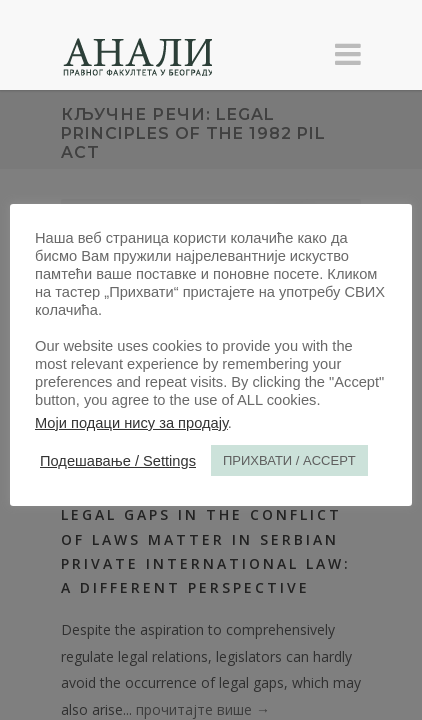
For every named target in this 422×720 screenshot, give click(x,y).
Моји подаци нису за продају (131, 423)
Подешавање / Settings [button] (118, 461)
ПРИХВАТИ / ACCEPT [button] (289, 460)
